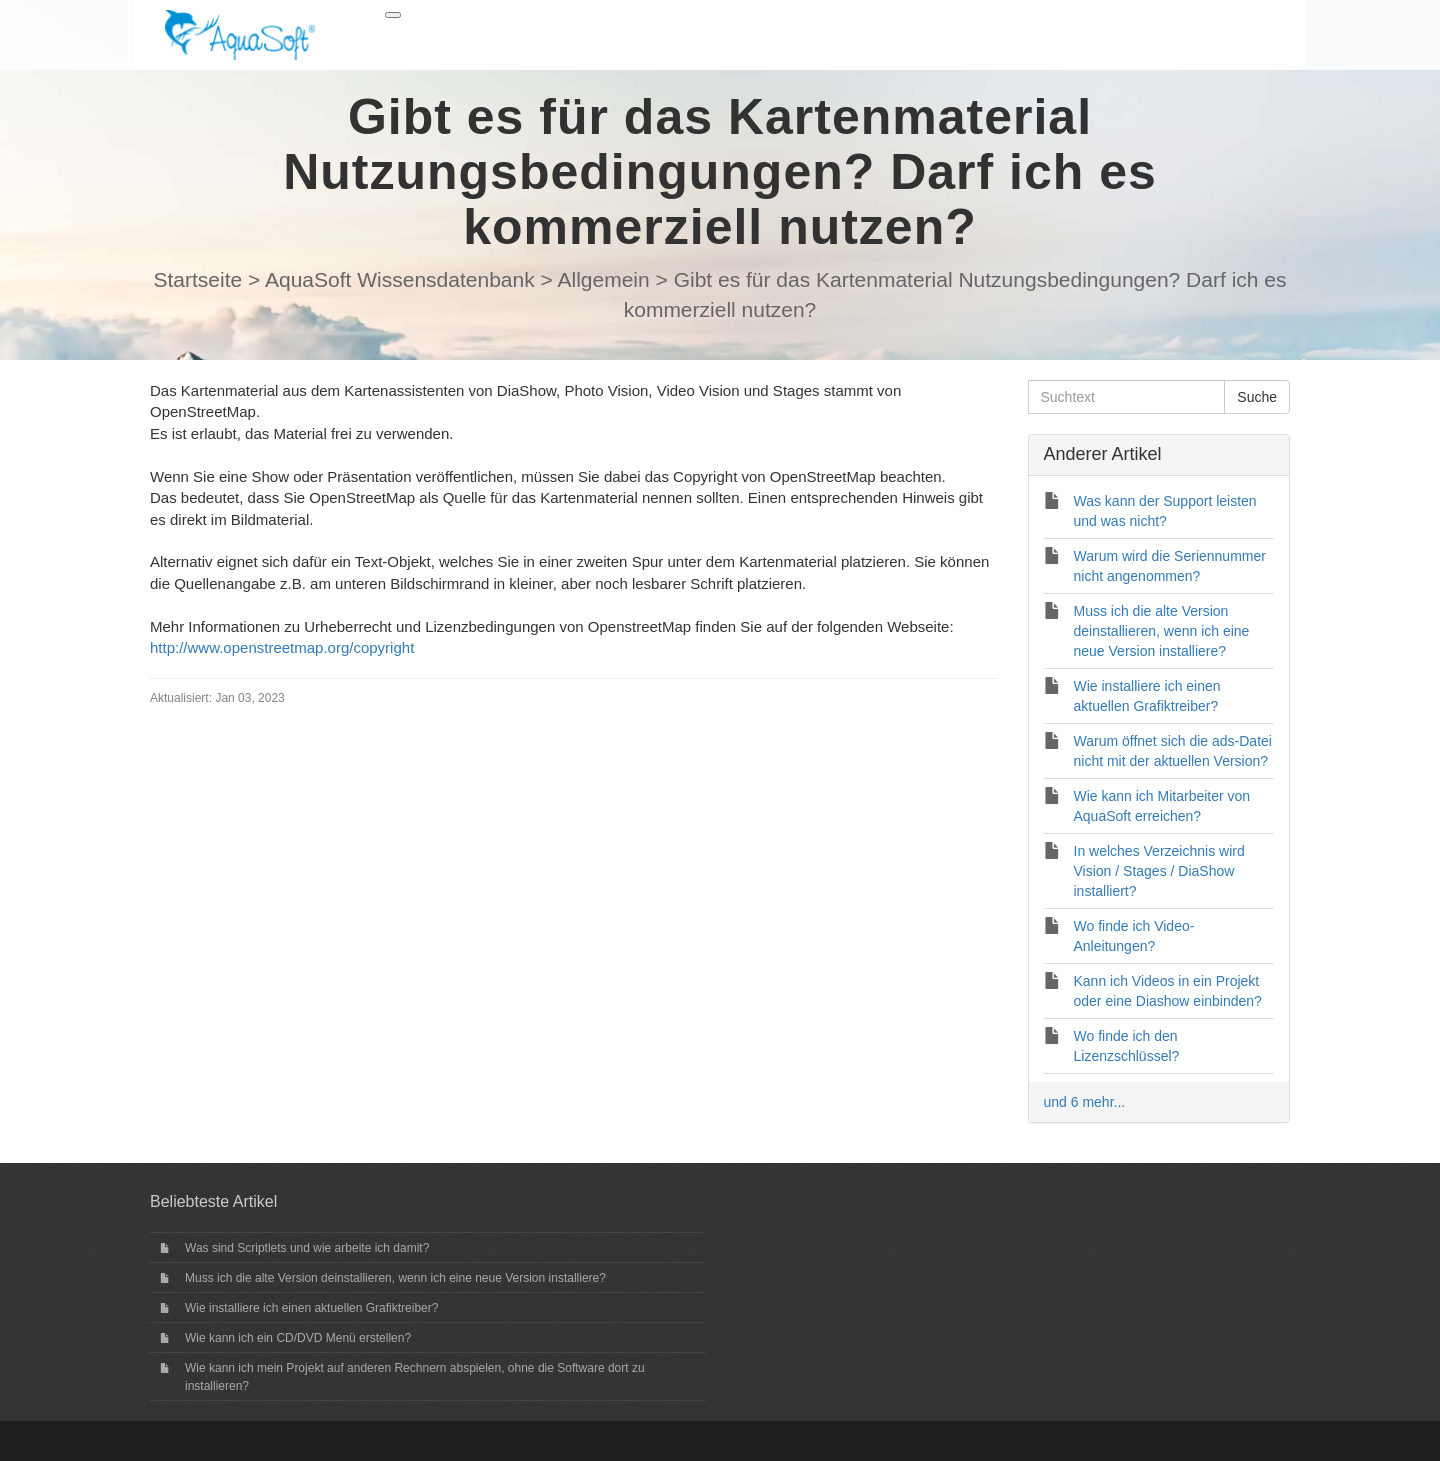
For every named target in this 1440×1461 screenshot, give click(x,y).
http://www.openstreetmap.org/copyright (282, 647)
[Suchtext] (1127, 397)
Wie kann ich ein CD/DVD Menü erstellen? (298, 1338)
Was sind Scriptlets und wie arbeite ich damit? (307, 1248)
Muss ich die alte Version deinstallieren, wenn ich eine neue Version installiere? (395, 1278)
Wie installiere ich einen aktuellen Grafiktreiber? (311, 1308)
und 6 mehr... (1085, 1102)
